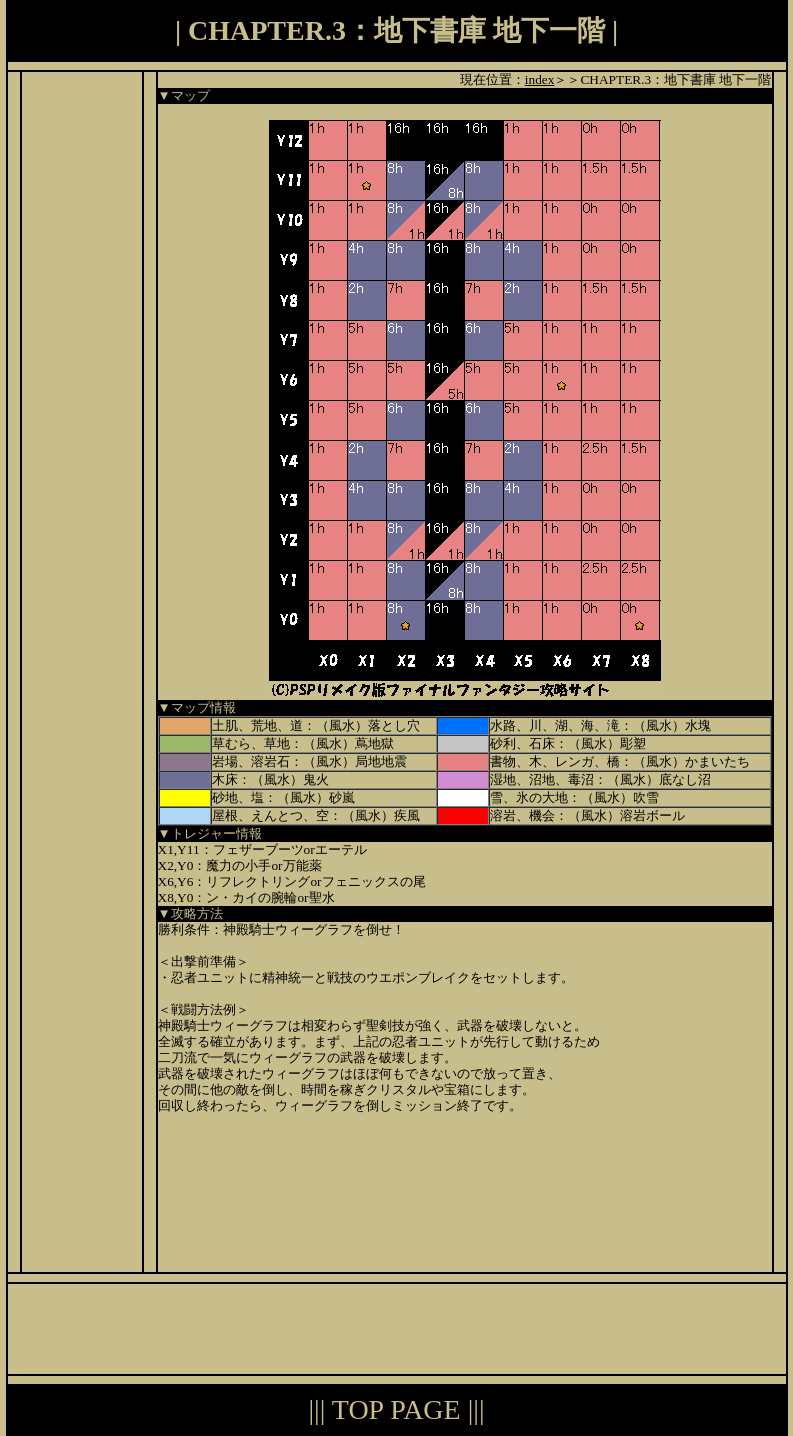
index (540, 79)
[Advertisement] (82, 372)
